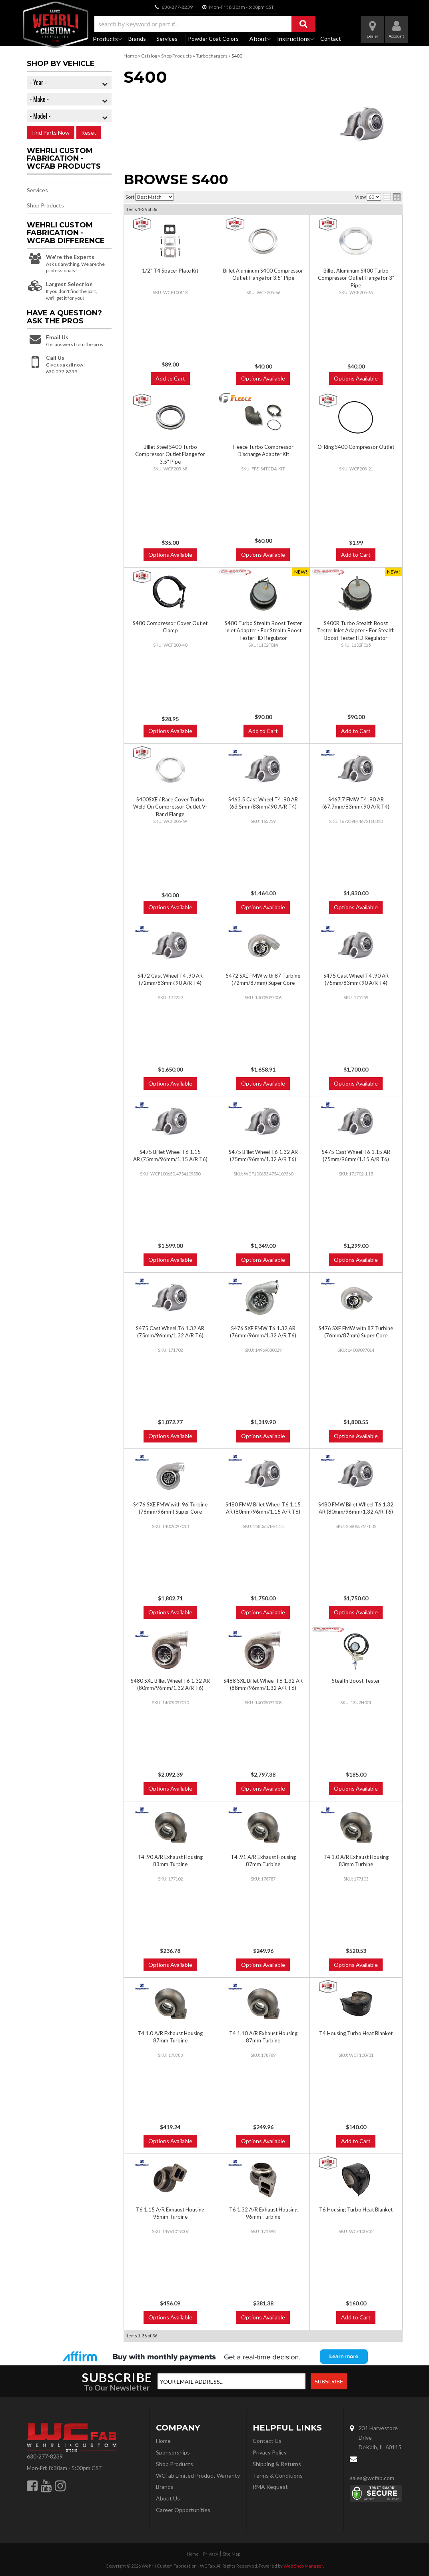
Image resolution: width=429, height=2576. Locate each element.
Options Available (170, 730)
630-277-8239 (45, 2456)
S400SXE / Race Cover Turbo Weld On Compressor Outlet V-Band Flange (170, 806)
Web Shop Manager (303, 2565)
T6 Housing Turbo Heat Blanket (356, 2209)
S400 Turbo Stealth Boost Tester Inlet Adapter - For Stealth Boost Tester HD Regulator (263, 630)
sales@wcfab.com (372, 2477)
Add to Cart (263, 730)
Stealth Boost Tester (356, 1680)
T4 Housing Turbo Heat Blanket (356, 2033)
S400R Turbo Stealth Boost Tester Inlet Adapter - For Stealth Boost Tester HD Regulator (356, 630)
